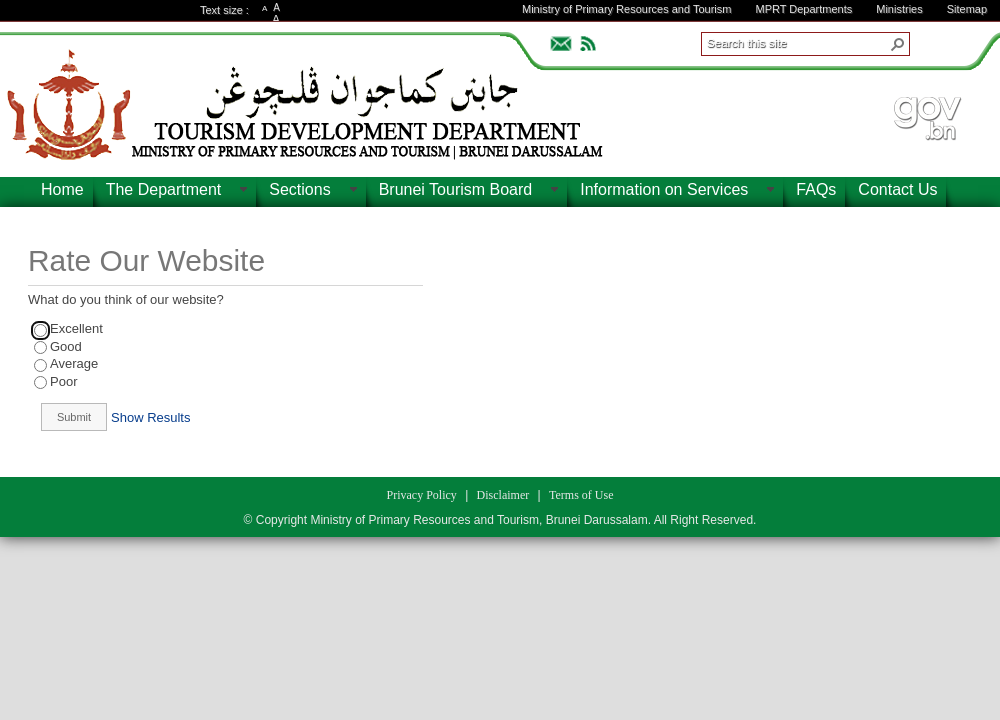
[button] (898, 44)
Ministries (899, 9)
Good (66, 346)
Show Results (150, 417)
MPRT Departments (803, 9)
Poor (63, 381)
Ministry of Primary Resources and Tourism (626, 9)
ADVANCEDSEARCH (942, 41)
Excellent (76, 328)
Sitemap (967, 9)
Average (74, 363)
